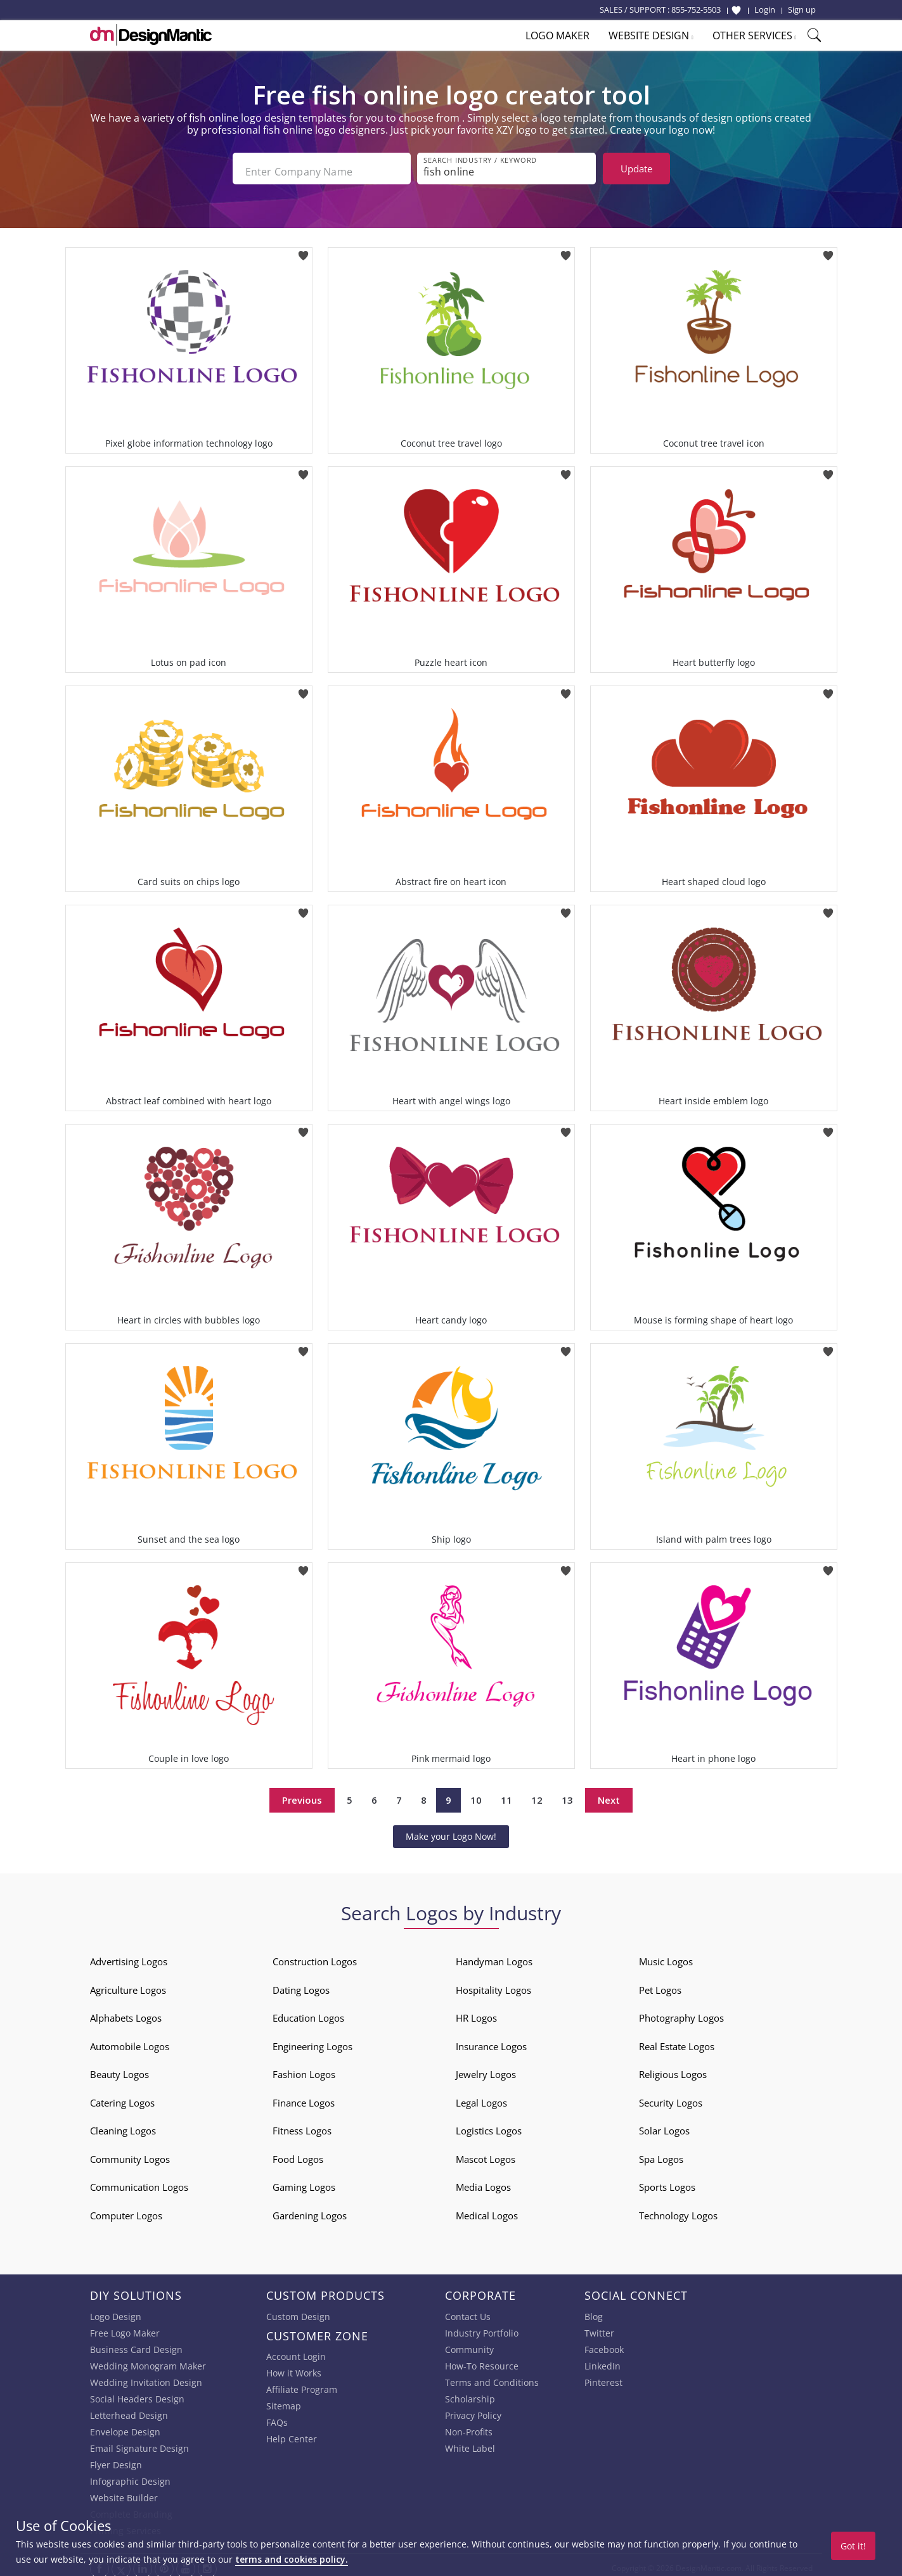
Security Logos (670, 2096)
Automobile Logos (129, 2040)
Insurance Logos (491, 2040)
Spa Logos (661, 2152)
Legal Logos (481, 2096)
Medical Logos (487, 2209)
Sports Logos (667, 2180)
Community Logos (130, 2152)
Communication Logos (139, 2180)
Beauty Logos (119, 2068)
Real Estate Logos (676, 2040)
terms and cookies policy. (291, 2559)
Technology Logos (678, 2209)
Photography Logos (681, 2011)
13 (567, 1793)
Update (636, 168)
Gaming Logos (304, 2180)
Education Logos (308, 2011)
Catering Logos (122, 2096)
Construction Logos (315, 1955)
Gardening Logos (310, 2209)
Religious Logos (673, 2068)
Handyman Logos (494, 1955)
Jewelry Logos (486, 2068)
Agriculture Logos (128, 1983)
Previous (302, 1793)
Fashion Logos (304, 2068)
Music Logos (666, 1955)
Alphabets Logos (126, 2011)
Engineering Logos (312, 2040)
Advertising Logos (128, 1955)
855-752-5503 (696, 9)
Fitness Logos (302, 2124)
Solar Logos (664, 2124)
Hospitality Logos (493, 1983)
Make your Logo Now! (451, 1830)
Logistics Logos (489, 2124)
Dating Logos (301, 1983)
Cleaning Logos (123, 2124)
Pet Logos (660, 1983)
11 (506, 1793)
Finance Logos (304, 2096)
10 (476, 1793)
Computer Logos (126, 2209)
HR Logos (476, 2011)
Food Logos (298, 2152)
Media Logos (483, 2180)
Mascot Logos (485, 2152)
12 (537, 1793)
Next (609, 1793)
